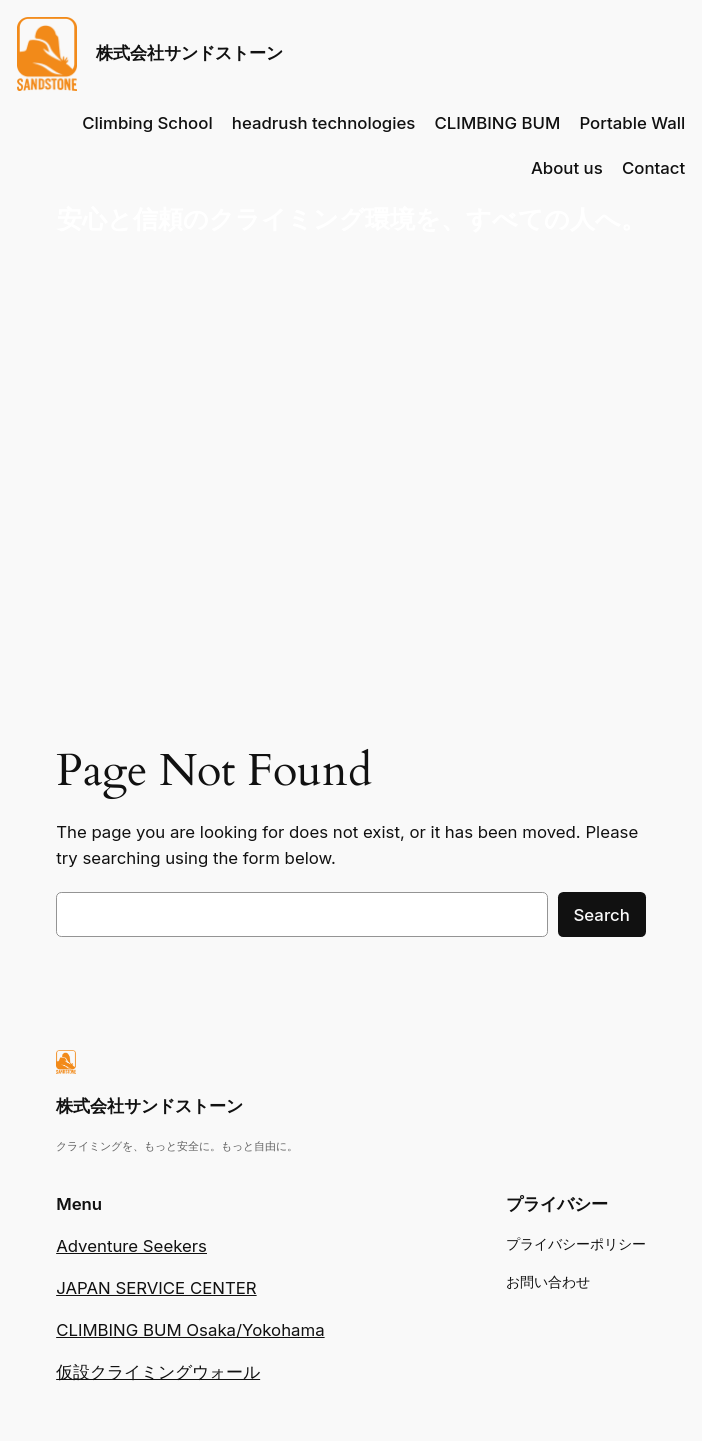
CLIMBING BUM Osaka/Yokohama (190, 1330)
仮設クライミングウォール (158, 1372)
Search (602, 915)
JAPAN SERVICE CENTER (156, 1288)
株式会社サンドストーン (189, 53)
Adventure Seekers (131, 1246)
